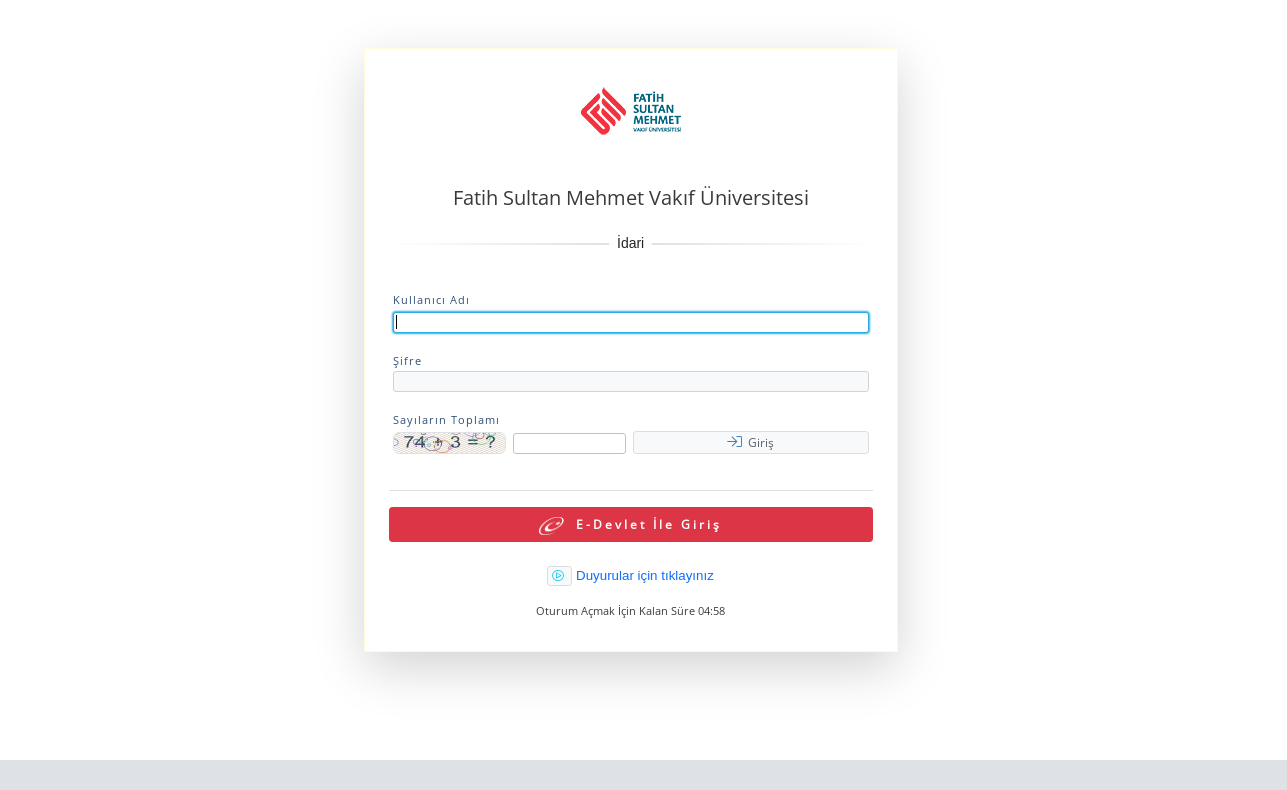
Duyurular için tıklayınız (645, 575)
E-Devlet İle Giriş (630, 525)
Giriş (750, 442)
